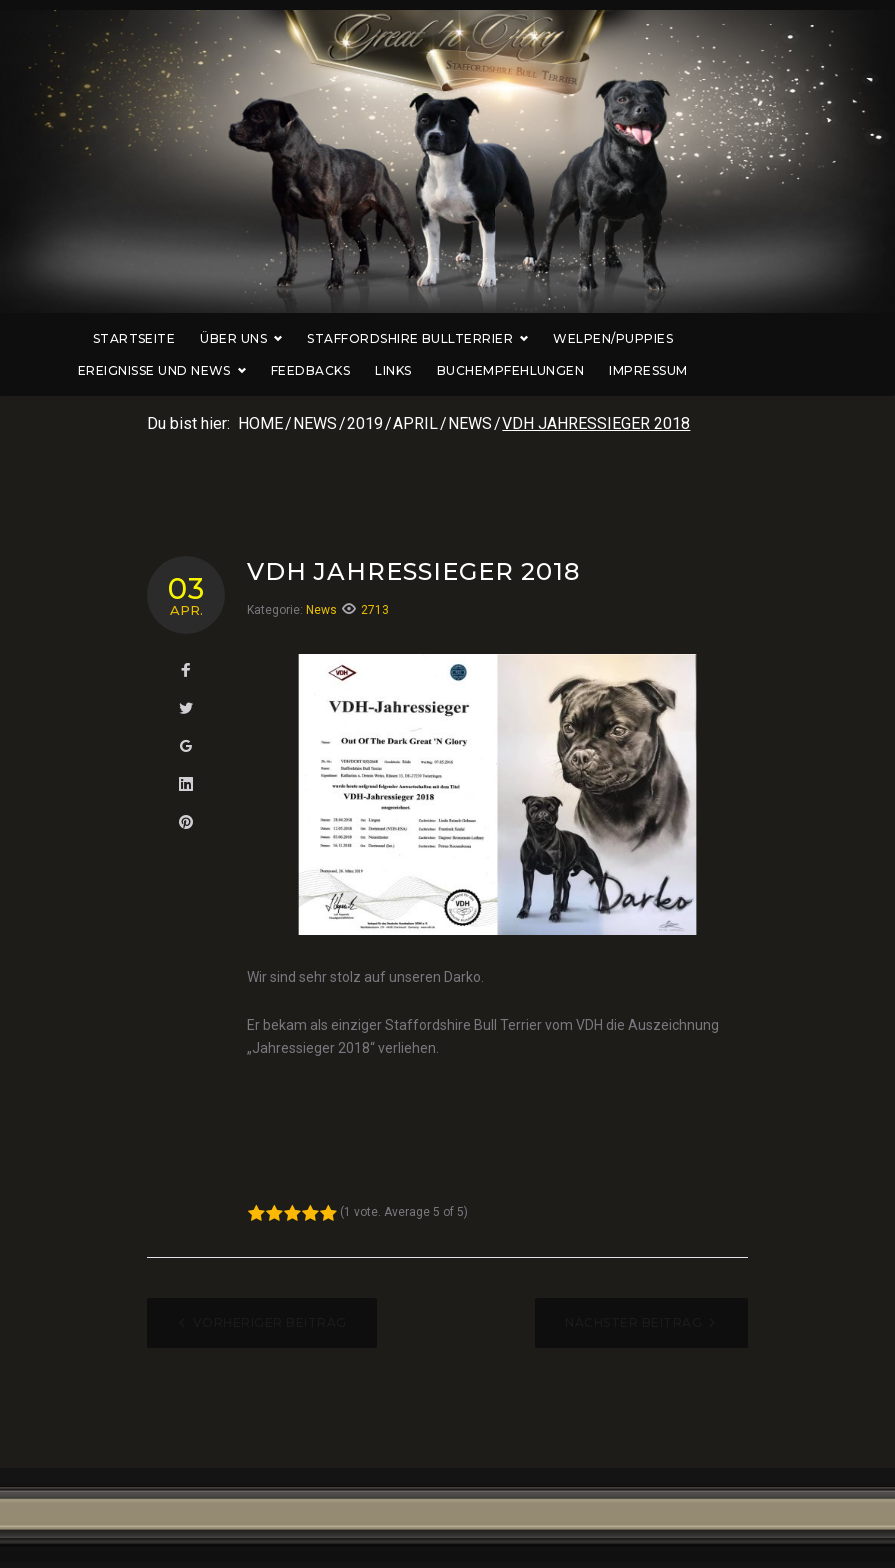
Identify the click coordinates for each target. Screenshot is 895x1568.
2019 (365, 423)
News (315, 423)
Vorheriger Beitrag (270, 1322)
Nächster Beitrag (633, 1322)
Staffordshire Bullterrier (385, 338)
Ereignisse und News (750, 338)
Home (260, 423)
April (415, 423)
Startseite (102, 338)
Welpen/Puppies (581, 338)
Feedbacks (278, 370)
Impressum (617, 370)
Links (361, 370)
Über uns (210, 338)
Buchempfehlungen (479, 370)
